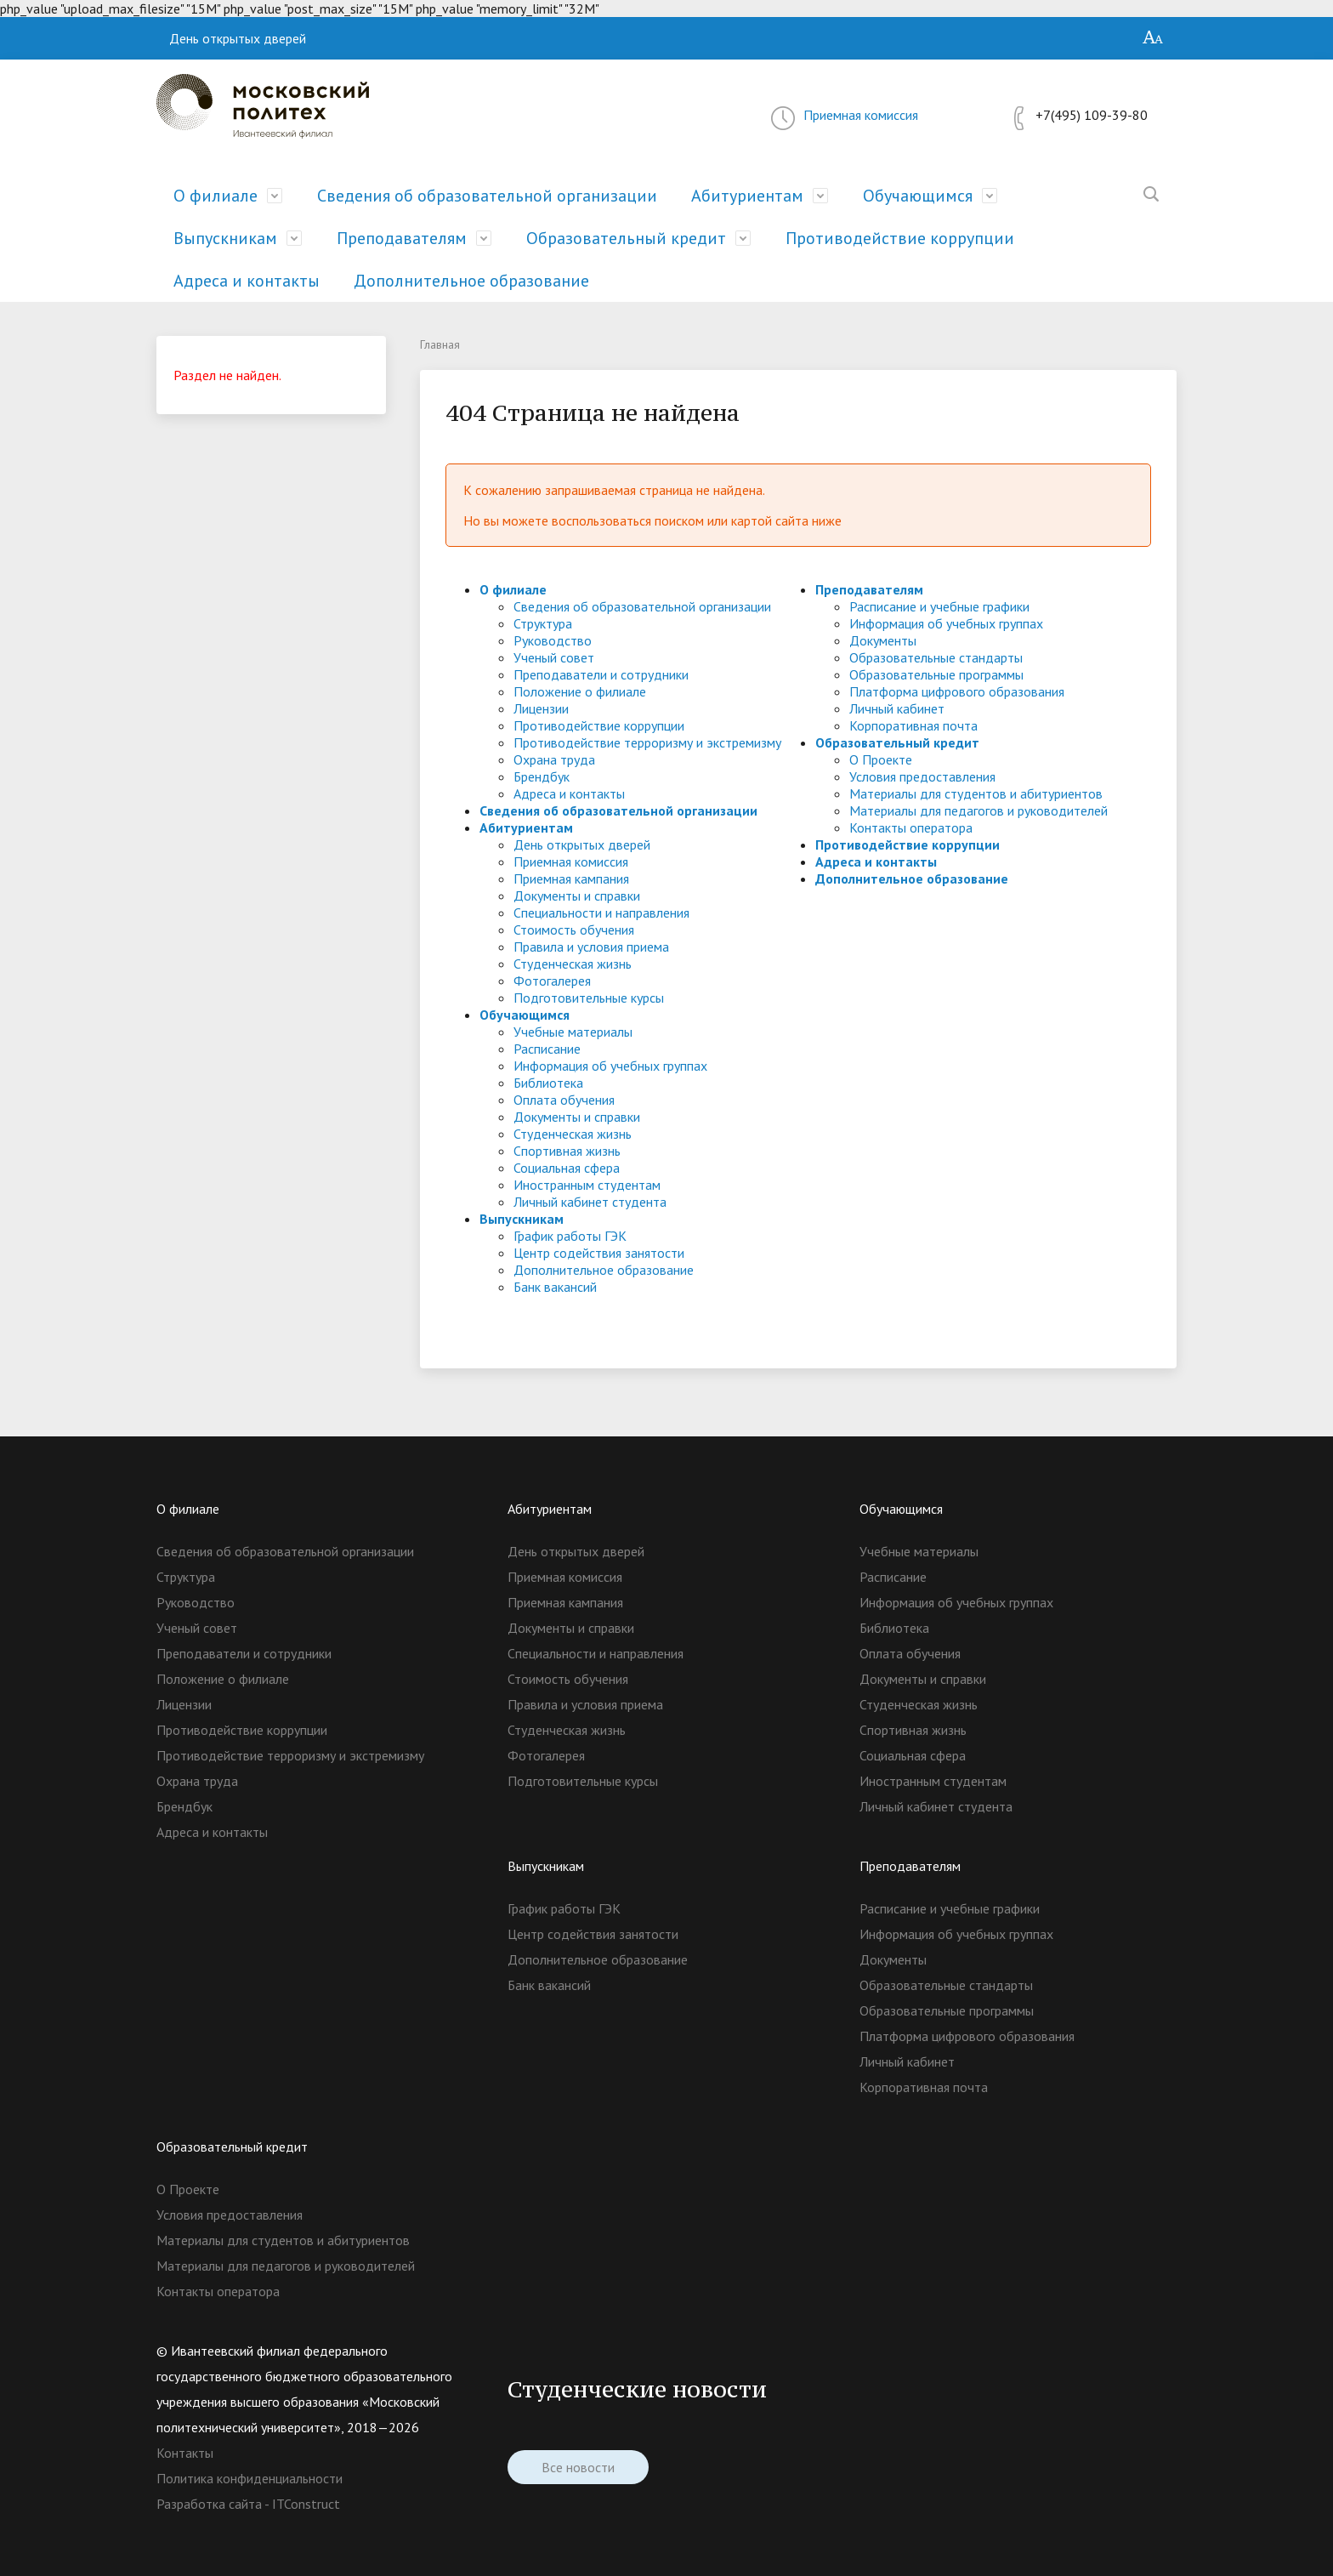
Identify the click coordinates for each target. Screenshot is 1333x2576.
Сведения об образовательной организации (487, 196)
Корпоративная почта (913, 725)
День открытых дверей (237, 38)
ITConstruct (306, 2503)
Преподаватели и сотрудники (601, 674)
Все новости (578, 2471)
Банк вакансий (555, 1286)
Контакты (184, 2452)
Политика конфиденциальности (249, 2478)
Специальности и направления (601, 912)
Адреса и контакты (246, 281)
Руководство (552, 640)
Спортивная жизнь (567, 1150)
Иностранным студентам (587, 1184)
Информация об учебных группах (610, 1065)
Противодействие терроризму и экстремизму (647, 742)
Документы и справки (576, 895)
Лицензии (541, 708)
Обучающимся (918, 196)
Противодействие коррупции (900, 238)
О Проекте (880, 759)
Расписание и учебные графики (939, 606)
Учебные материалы (572, 1031)
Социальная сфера (566, 1167)
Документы (882, 640)
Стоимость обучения (573, 929)
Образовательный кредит (626, 238)
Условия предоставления (922, 776)
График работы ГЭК (570, 1235)
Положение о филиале (579, 691)
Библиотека (548, 1082)
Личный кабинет (896, 708)
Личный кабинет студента (589, 1201)
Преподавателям (402, 238)
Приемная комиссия (860, 114)
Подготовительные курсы (588, 997)
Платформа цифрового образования (956, 691)
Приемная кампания (571, 878)
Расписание (547, 1048)
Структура (542, 623)
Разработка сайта (209, 2503)
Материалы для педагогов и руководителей (978, 810)
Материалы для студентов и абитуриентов (976, 793)
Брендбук (541, 776)
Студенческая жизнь (572, 963)
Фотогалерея (552, 980)
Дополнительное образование (471, 281)
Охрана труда (554, 759)
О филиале (215, 196)
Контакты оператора (911, 827)
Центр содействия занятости (598, 1252)
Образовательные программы (936, 674)
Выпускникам (225, 238)
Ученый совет (553, 657)
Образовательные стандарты (936, 657)
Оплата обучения (564, 1099)
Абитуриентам (747, 196)
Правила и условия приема (591, 946)
